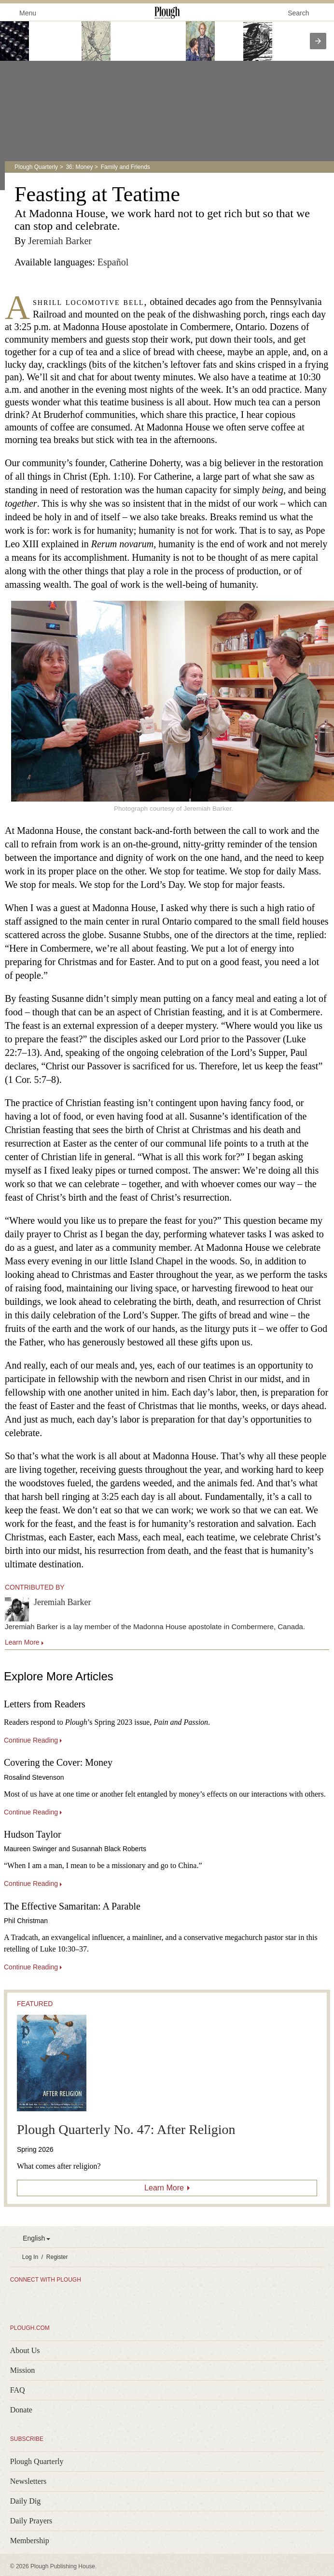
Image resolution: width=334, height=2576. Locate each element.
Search (298, 13)
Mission (22, 2370)
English (34, 2238)
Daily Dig (25, 2501)
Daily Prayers (31, 2521)
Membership (29, 2540)
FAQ (17, 2390)
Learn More (164, 2188)
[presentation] (318, 41)
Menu (22, 12)
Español (112, 262)
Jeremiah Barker (60, 240)
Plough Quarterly (36, 167)
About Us (25, 2350)
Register (57, 2257)
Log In (30, 2257)
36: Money (79, 167)
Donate (21, 2410)
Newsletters (28, 2481)
